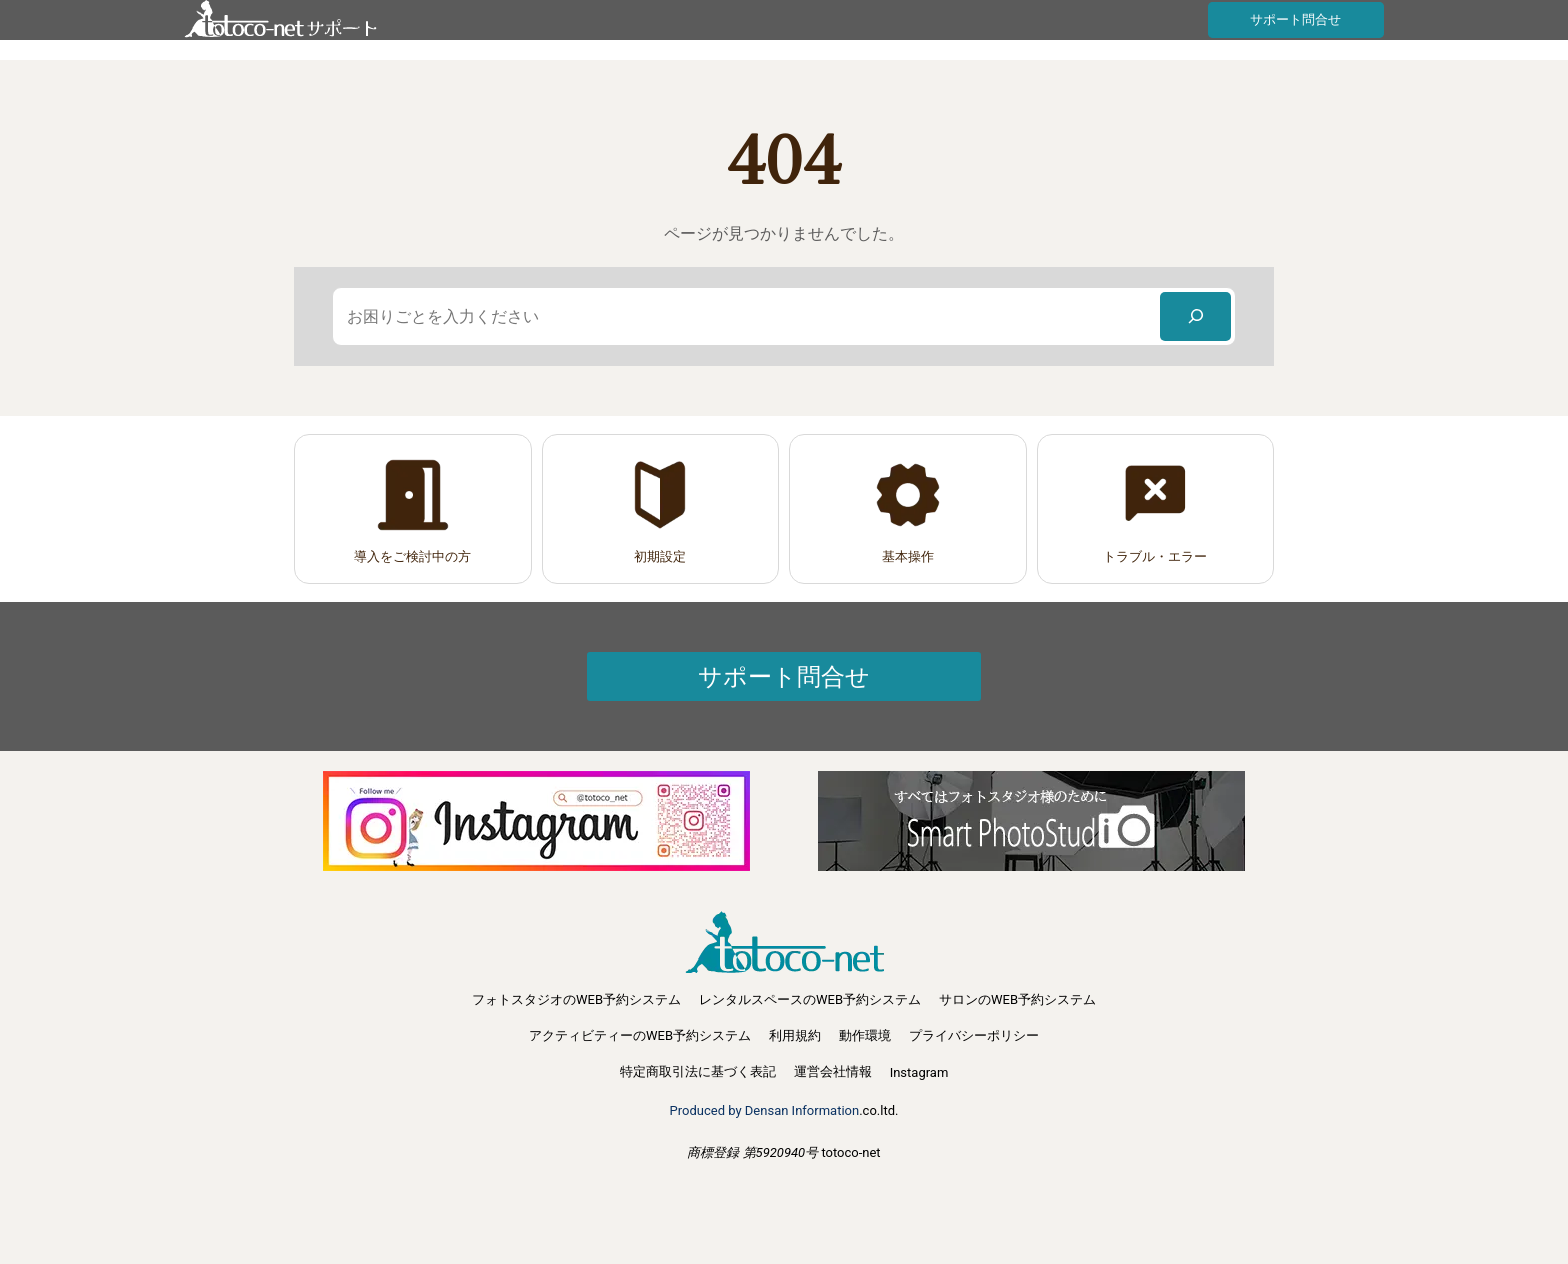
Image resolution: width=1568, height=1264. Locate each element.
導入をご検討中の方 (412, 556)
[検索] (1195, 316)
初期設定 (660, 556)
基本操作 (908, 556)
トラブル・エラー (1155, 556)
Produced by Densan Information (765, 1110)
